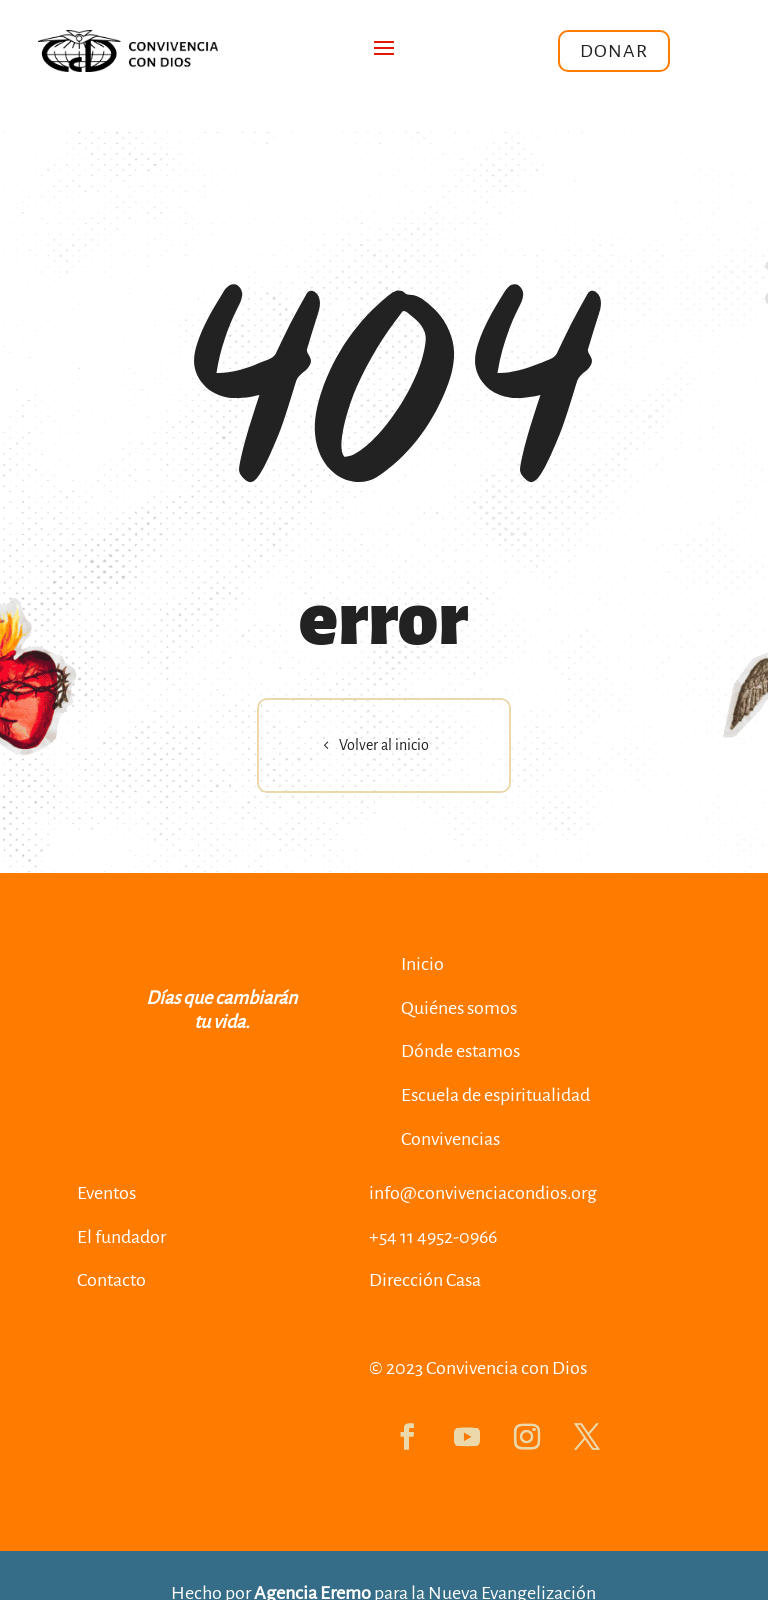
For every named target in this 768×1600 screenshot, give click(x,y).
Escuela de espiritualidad (495, 1095)
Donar (614, 51)
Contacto (111, 1280)
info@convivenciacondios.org (483, 1193)
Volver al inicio (384, 745)
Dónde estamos (460, 1051)
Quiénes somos (459, 1008)
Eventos (106, 1193)
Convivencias (450, 1139)
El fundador (121, 1237)
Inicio (422, 964)
